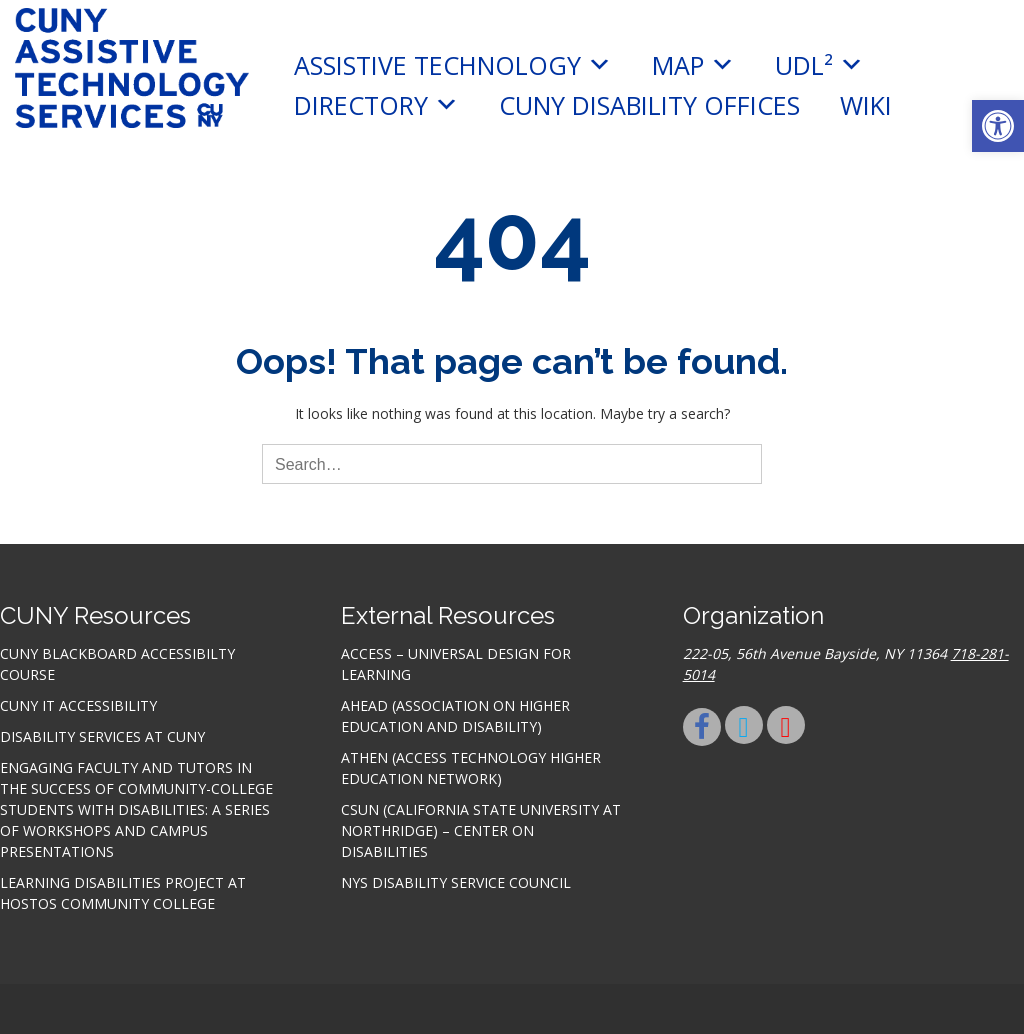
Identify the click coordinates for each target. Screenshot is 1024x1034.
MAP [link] (693, 65)
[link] (998, 126)
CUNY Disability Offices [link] (649, 105)
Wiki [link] (866, 105)
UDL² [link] (819, 65)
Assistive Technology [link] (453, 65)
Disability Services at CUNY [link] (102, 736)
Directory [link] (376, 105)
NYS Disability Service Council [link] (456, 882)
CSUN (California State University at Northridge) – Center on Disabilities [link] (481, 830)
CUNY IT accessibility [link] (78, 705)
